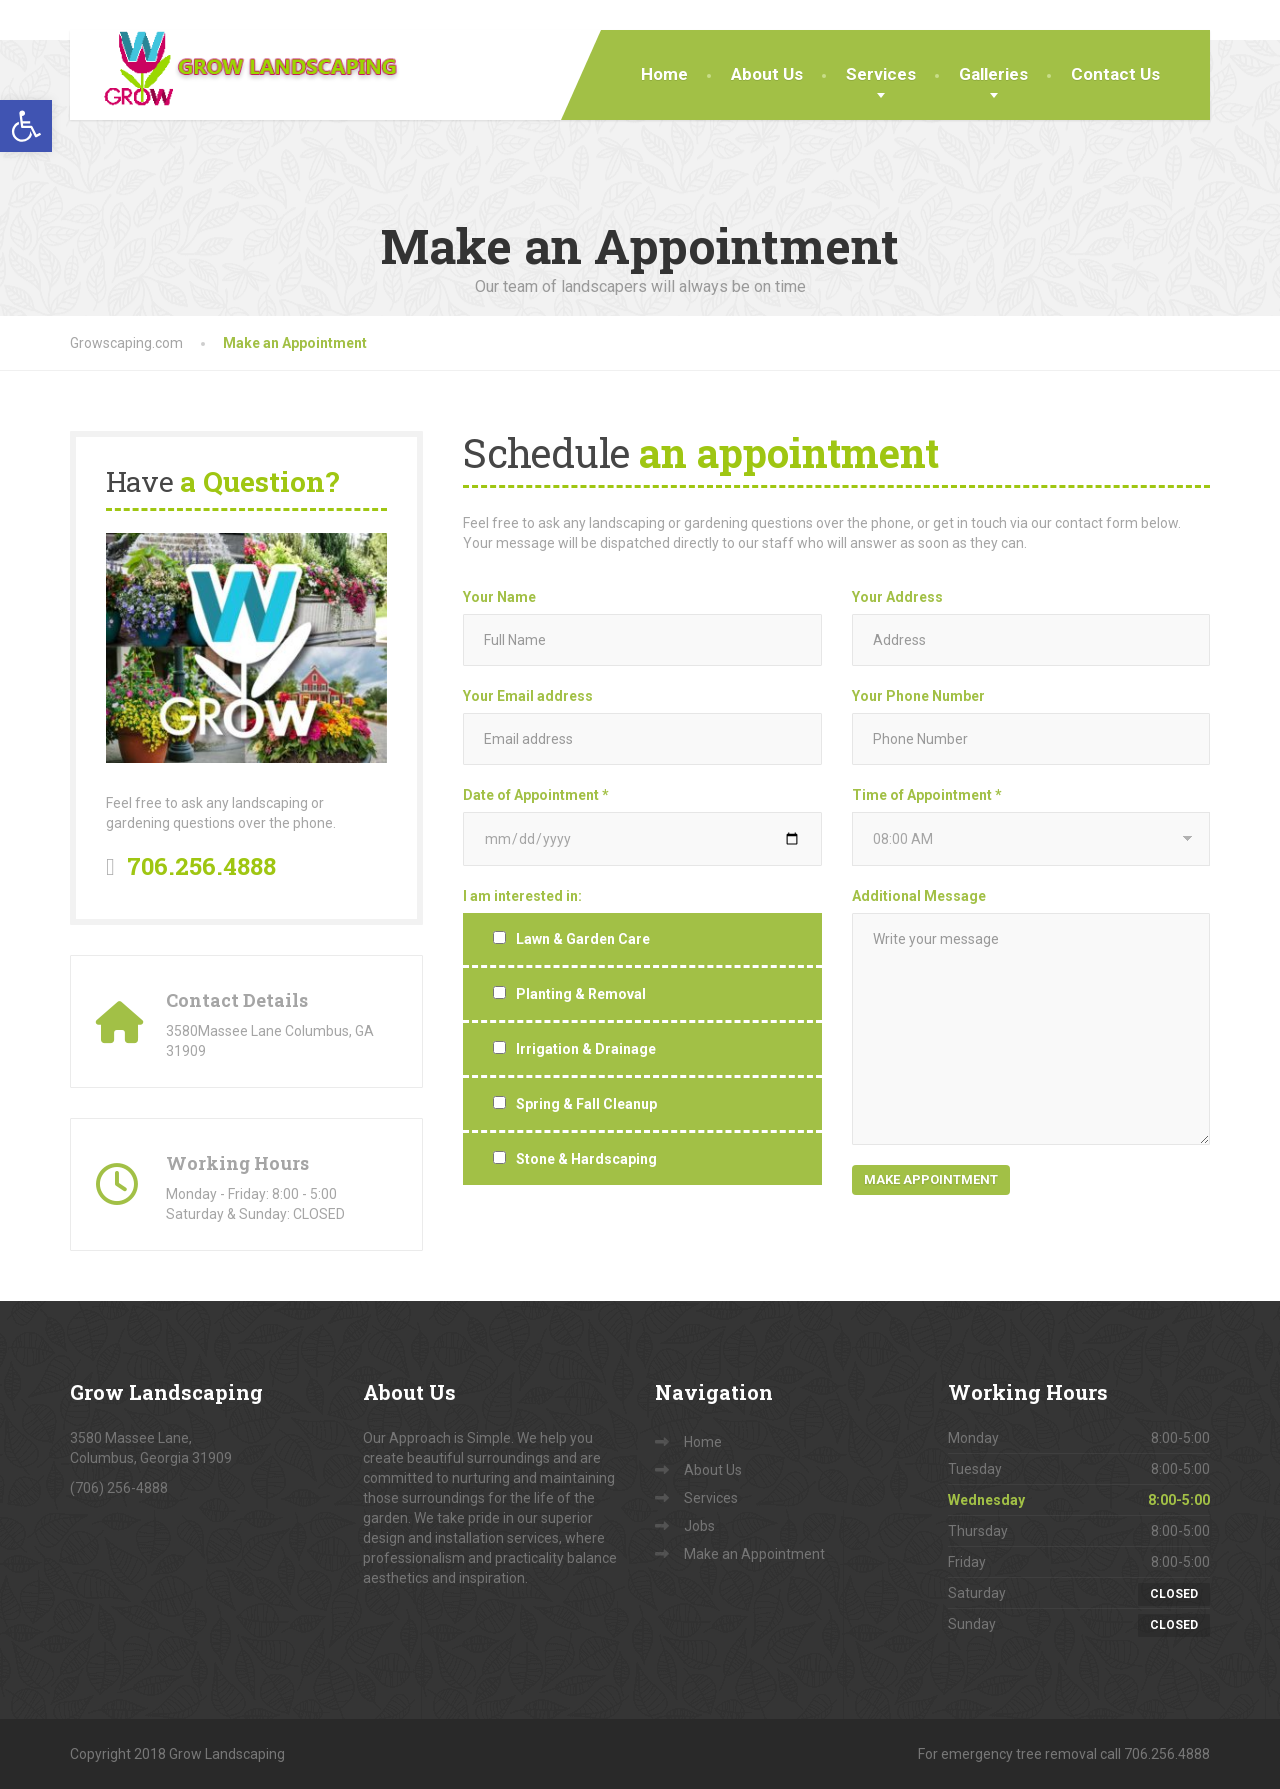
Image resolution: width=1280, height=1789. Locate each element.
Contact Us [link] (1115, 74)
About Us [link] (767, 74)
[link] (26, 126)
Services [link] (881, 74)
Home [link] (664, 74)
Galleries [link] (993, 74)
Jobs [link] (699, 1526)
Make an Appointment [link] (754, 1554)
